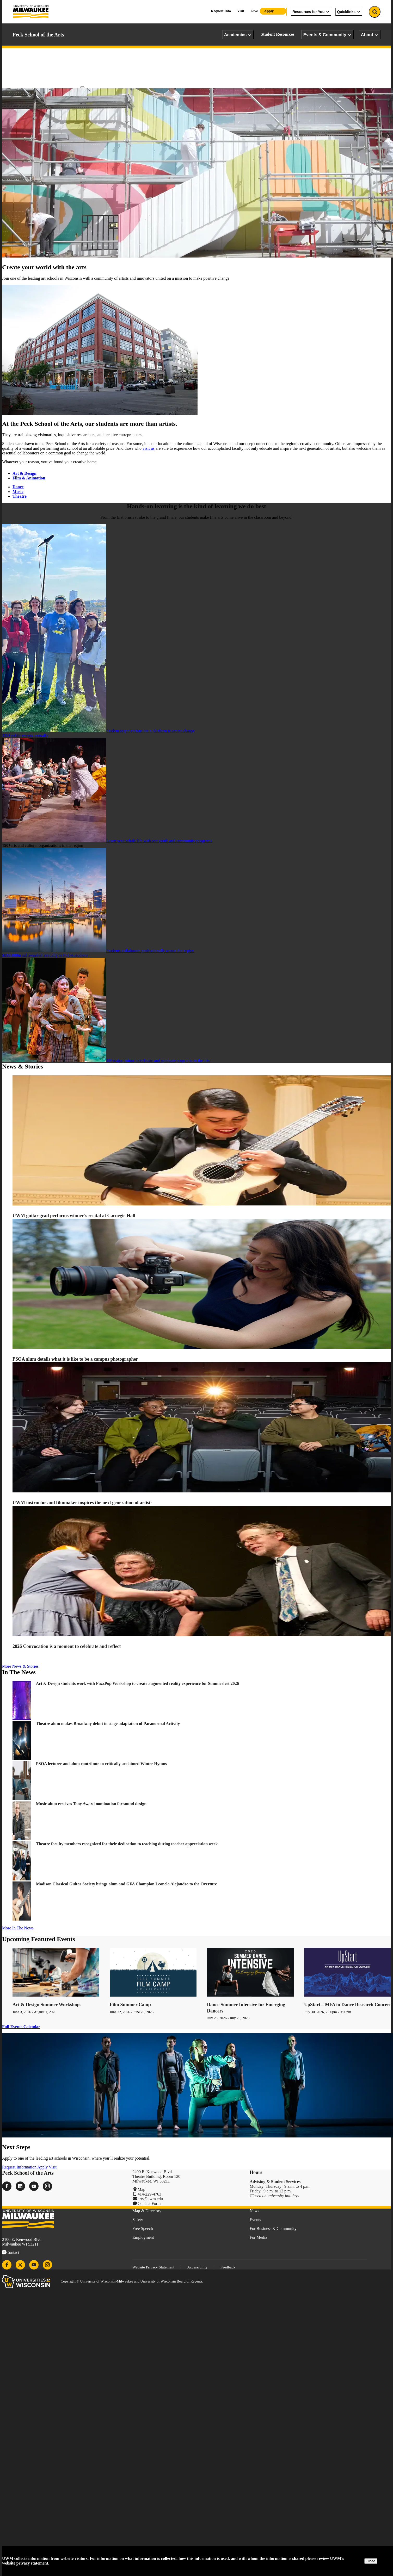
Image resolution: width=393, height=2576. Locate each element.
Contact (12, 2252)
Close (370, 2561)
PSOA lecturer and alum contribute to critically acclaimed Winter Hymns (101, 1763)
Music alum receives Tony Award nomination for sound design (92, 1804)
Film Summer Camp (130, 2004)
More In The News (18, 1928)
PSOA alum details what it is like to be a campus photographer (76, 1359)
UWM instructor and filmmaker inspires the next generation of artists (82, 1502)
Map (141, 2189)
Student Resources (277, 34)
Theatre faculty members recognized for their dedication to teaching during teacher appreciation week (128, 1844)
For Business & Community (273, 2228)
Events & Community (327, 34)
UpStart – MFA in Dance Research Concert (347, 2004)
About (369, 34)
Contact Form (149, 2203)
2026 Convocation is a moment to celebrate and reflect (67, 1646)
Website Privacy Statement (153, 2267)
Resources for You (311, 12)
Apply (269, 11)
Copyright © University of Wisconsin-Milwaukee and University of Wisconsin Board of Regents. (132, 2281)
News (254, 2211)
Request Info (221, 11)
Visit (240, 11)
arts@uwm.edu (150, 2199)
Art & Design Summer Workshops (47, 2004)
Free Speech (142, 2228)
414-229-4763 (149, 2194)
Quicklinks (349, 12)
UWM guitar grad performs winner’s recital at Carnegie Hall (74, 1215)
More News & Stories (20, 1666)
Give (254, 11)
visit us (149, 448)
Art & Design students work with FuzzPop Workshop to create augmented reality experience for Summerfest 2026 (138, 1683)
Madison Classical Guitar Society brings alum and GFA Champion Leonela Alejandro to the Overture (126, 1884)
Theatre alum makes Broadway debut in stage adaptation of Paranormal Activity (108, 1723)
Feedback (227, 2267)
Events (255, 2219)
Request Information (19, 2167)
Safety (137, 2219)
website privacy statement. (25, 2563)
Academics (238, 34)
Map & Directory (146, 2211)
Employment (143, 2237)
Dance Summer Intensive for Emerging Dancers (246, 2007)
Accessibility (197, 2267)
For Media (258, 2237)
